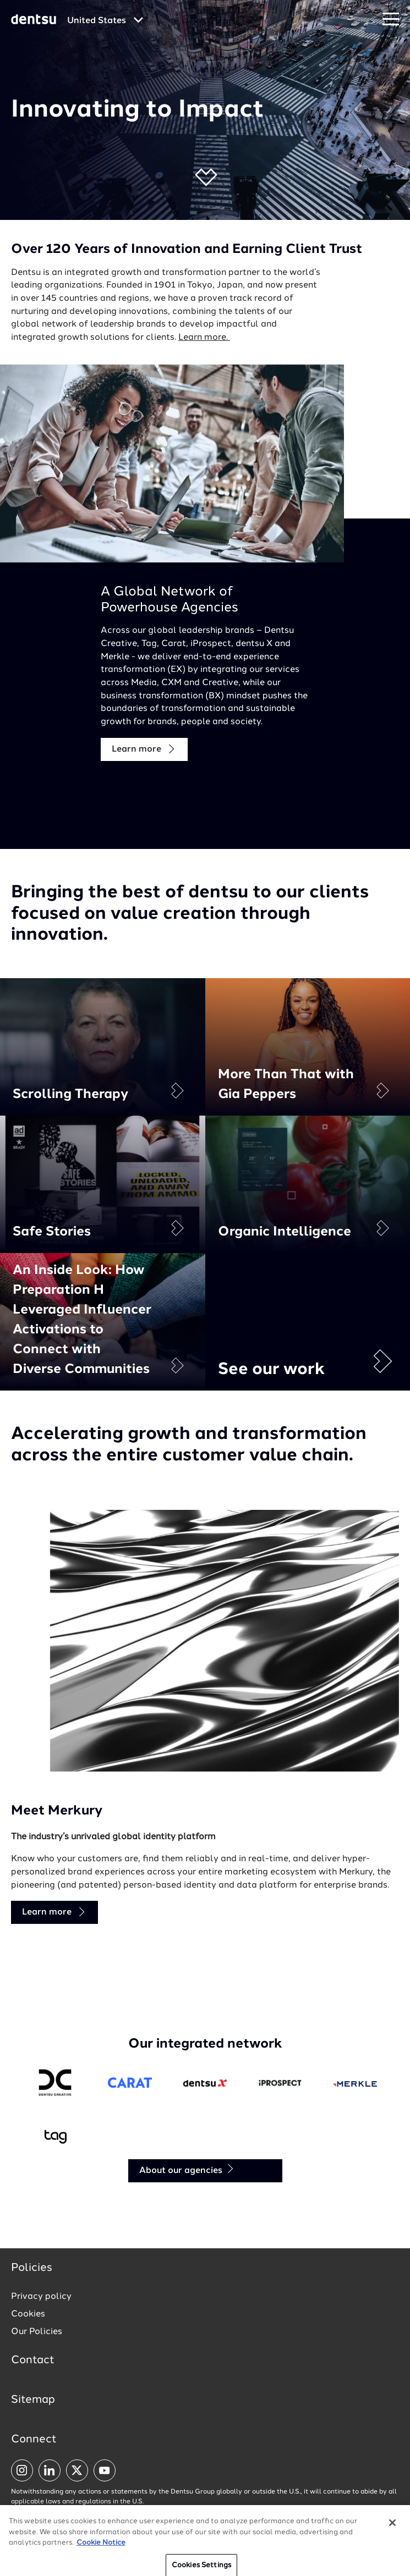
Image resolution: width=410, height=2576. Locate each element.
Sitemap (33, 2400)
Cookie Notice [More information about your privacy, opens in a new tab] (100, 2568)
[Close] (392, 2548)
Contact (32, 2360)
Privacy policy (41, 2296)
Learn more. (204, 337)
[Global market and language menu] (105, 21)
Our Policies (36, 2331)
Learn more (144, 749)
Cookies (28, 2314)
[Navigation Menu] (390, 19)
